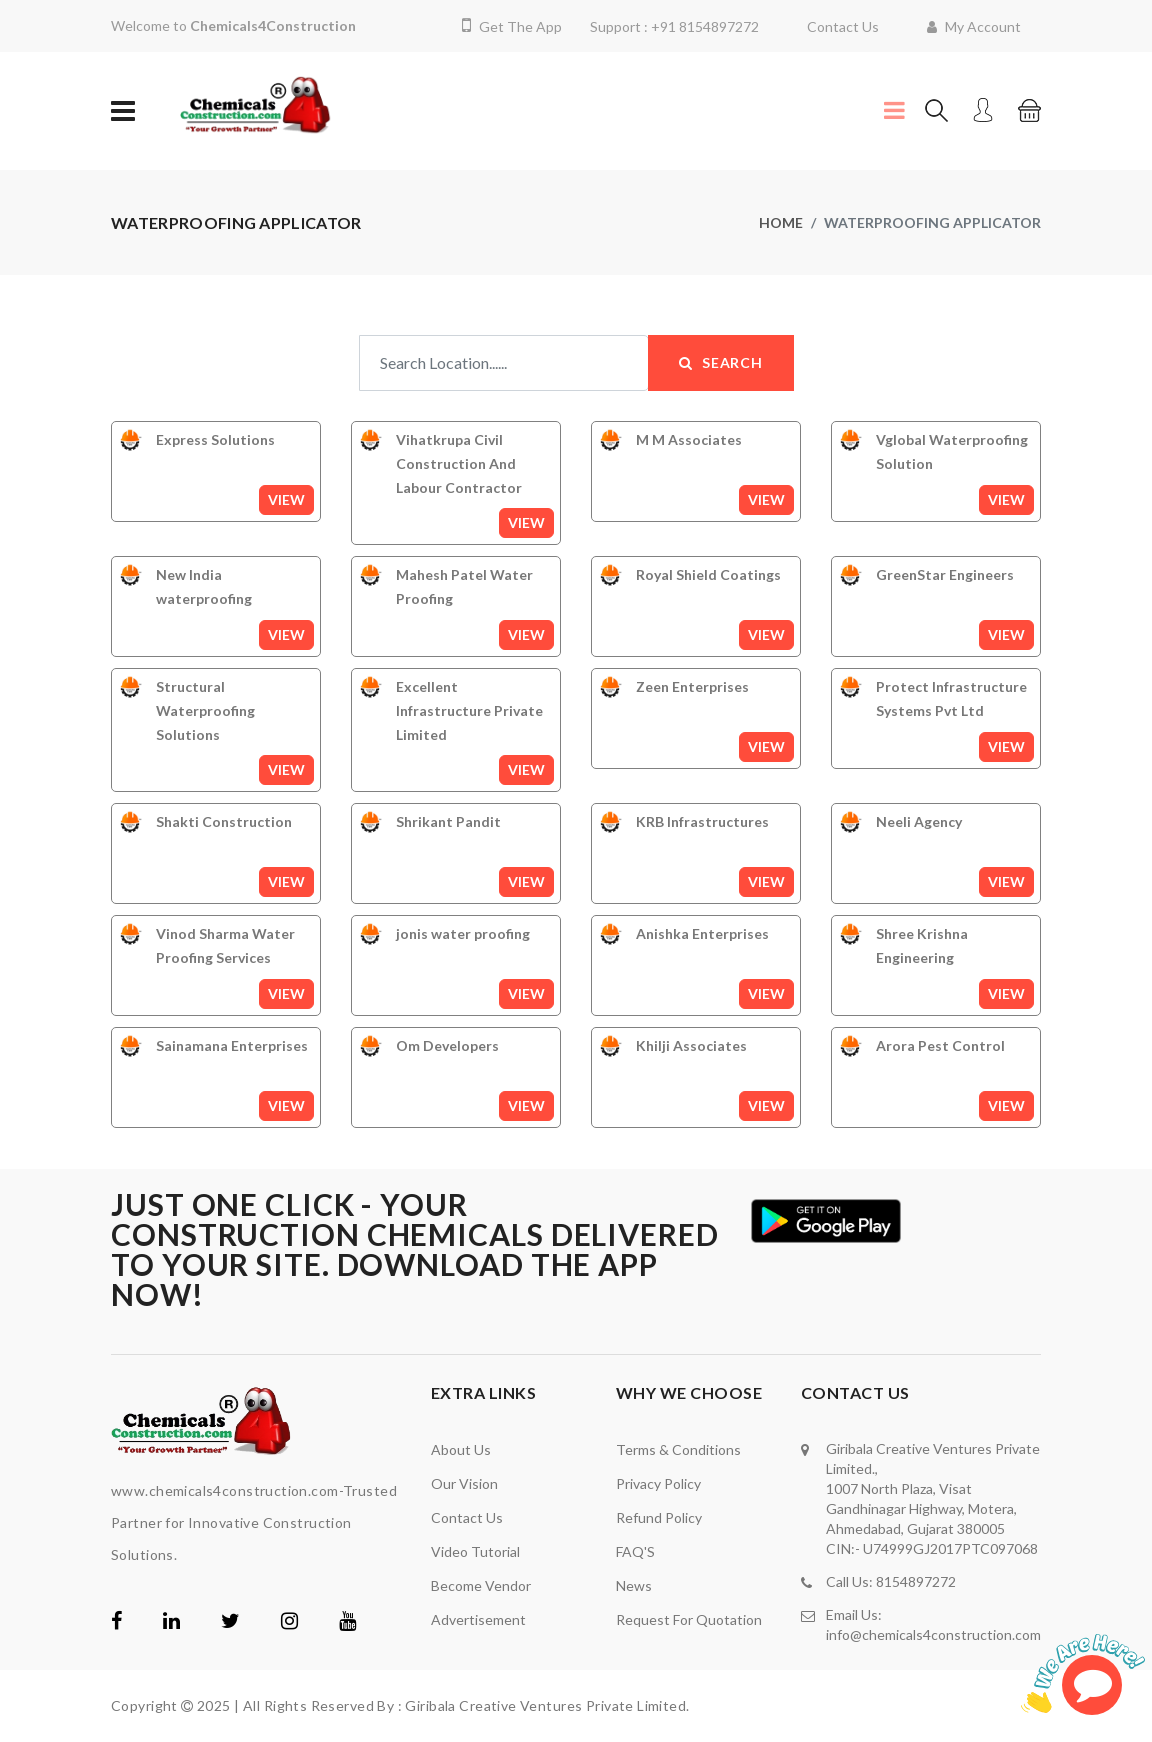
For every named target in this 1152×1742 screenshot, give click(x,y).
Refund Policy (659, 1517)
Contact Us (843, 26)
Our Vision (464, 1483)
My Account (974, 26)
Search (721, 362)
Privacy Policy (658, 1483)
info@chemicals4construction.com (933, 1634)
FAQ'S (635, 1551)
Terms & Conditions (678, 1449)
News (634, 1585)
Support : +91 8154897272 (674, 26)
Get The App (512, 26)
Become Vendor (481, 1585)
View (286, 499)
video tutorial (475, 1551)
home (781, 222)
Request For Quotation (689, 1619)
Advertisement (478, 1619)
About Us (461, 1449)
